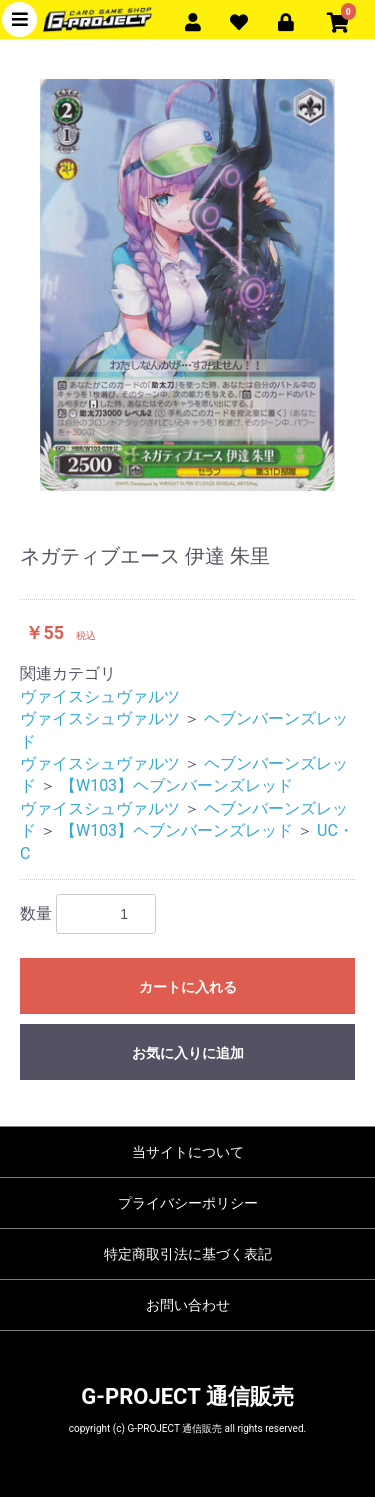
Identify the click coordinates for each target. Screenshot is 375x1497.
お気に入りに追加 (188, 1053)
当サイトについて (188, 1152)
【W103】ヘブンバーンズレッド (176, 785)
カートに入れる (188, 987)
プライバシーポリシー (188, 1203)
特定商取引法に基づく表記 (188, 1254)
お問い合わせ (188, 1305)
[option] (187, 285)
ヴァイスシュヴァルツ (100, 696)
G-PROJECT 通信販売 (187, 1396)
